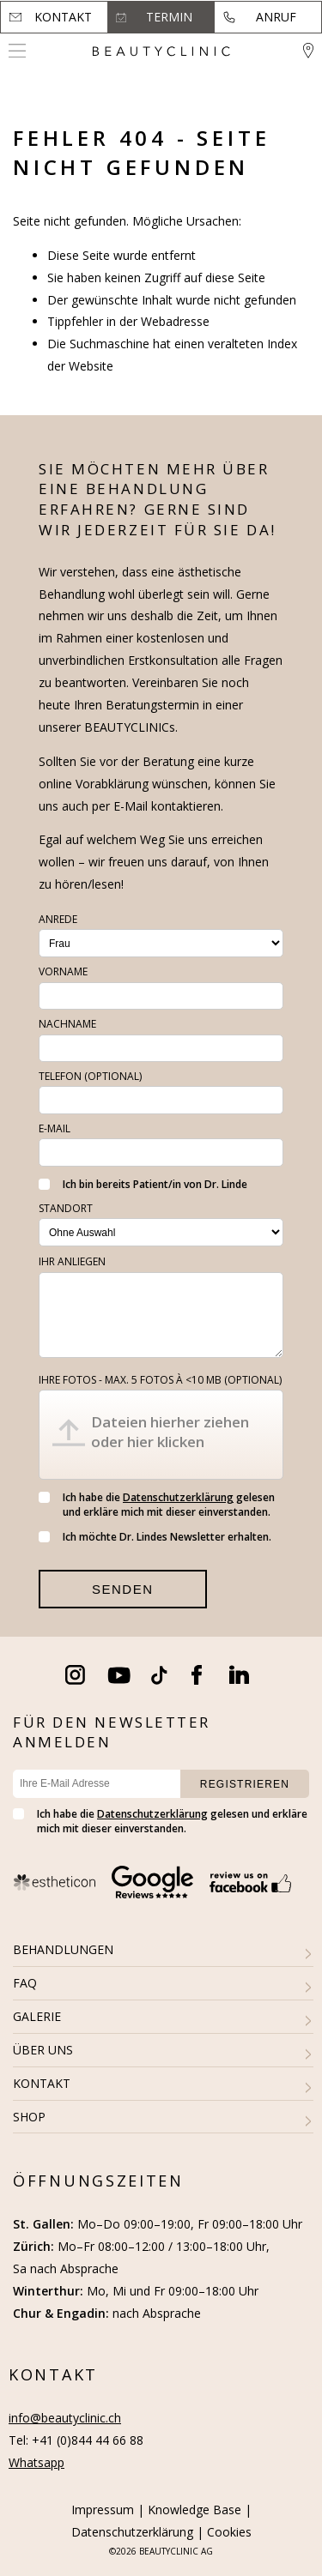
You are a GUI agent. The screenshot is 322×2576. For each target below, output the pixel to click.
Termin (169, 17)
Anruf (276, 17)
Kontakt (63, 17)
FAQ (25, 1983)
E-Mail (54, 1128)
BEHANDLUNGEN (63, 1949)
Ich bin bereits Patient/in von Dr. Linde (143, 1184)
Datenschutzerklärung (178, 1497)
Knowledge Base (194, 2509)
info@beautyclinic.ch (65, 2418)
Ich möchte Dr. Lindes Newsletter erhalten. (155, 1536)
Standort (66, 1208)
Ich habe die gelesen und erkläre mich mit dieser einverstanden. (157, 1504)
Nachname (67, 1024)
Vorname (63, 971)
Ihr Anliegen (72, 1261)
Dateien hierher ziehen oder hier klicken (170, 1431)
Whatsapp (36, 2462)
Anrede (58, 919)
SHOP (29, 2116)
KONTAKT (41, 2083)
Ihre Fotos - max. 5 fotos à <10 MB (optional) (160, 1379)
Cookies (229, 2532)
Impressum (102, 2509)
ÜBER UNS (43, 2050)
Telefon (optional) (90, 1076)
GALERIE (37, 2016)
